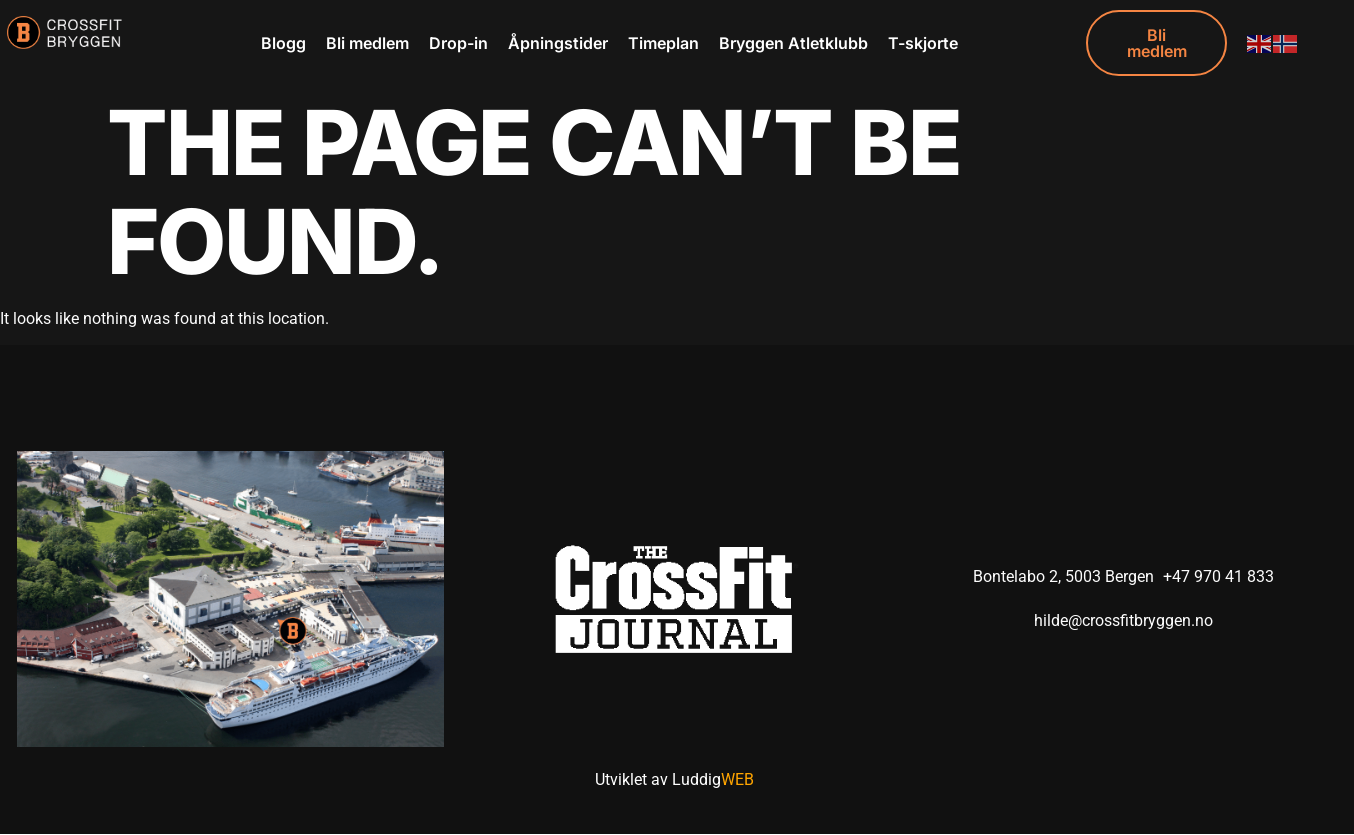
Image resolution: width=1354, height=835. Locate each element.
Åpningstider (558, 43)
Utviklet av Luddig (674, 780)
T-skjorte (923, 43)
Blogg (283, 43)
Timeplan (663, 43)
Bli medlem (367, 43)
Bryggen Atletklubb (793, 43)
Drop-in (458, 43)
